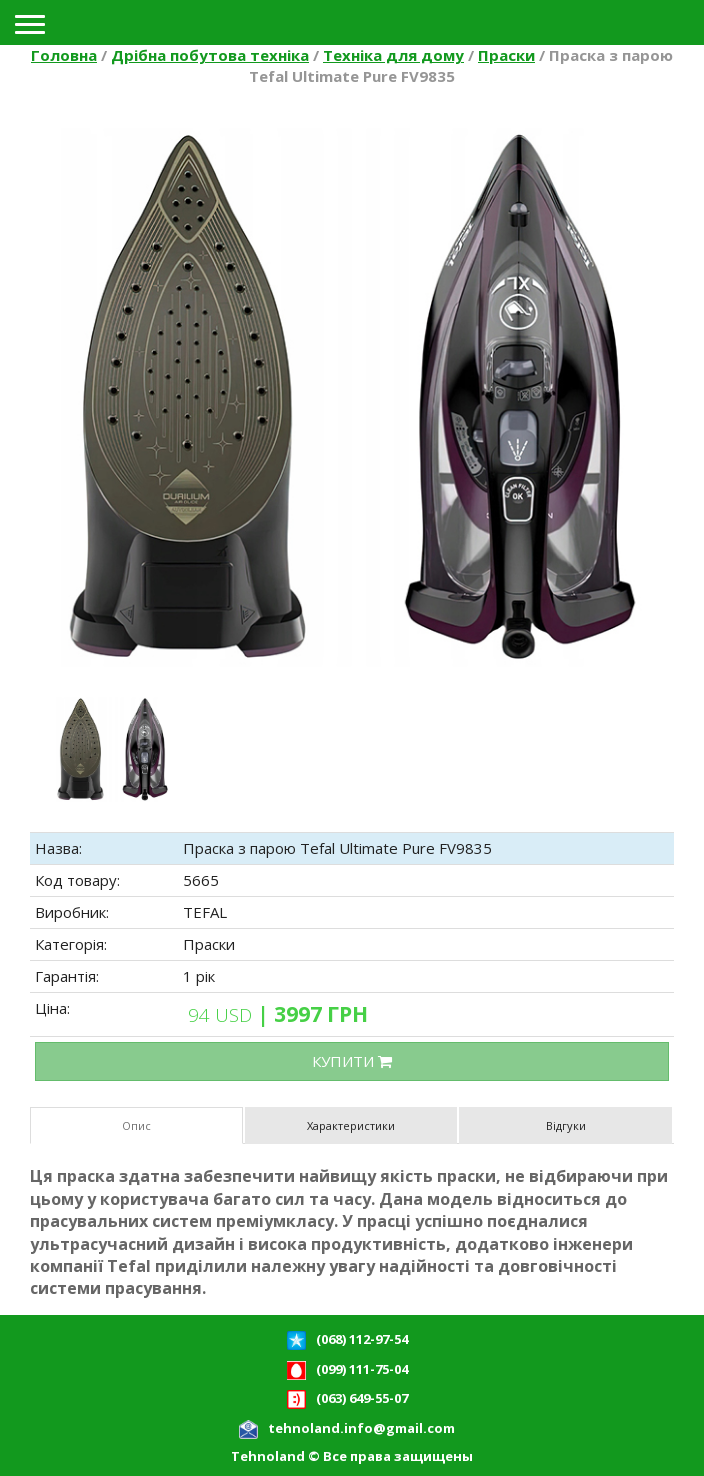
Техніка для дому (393, 55)
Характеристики (351, 1125)
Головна (64, 55)
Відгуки (566, 1125)
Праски (506, 55)
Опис (136, 1125)
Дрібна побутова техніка (210, 55)
